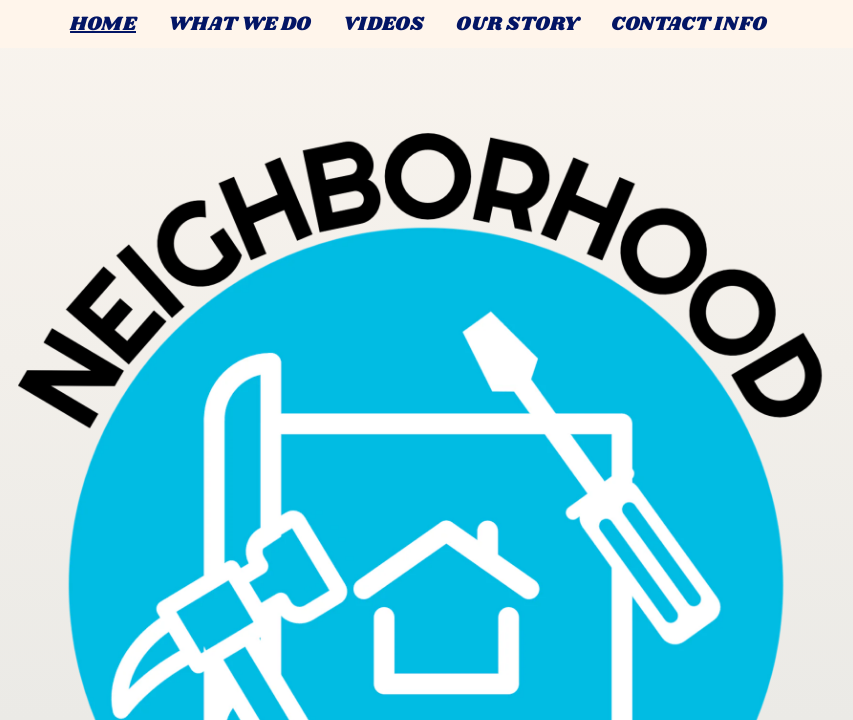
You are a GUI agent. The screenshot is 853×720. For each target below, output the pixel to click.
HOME (103, 24)
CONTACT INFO (689, 24)
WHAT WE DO (239, 24)
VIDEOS (383, 24)
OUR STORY (517, 24)
